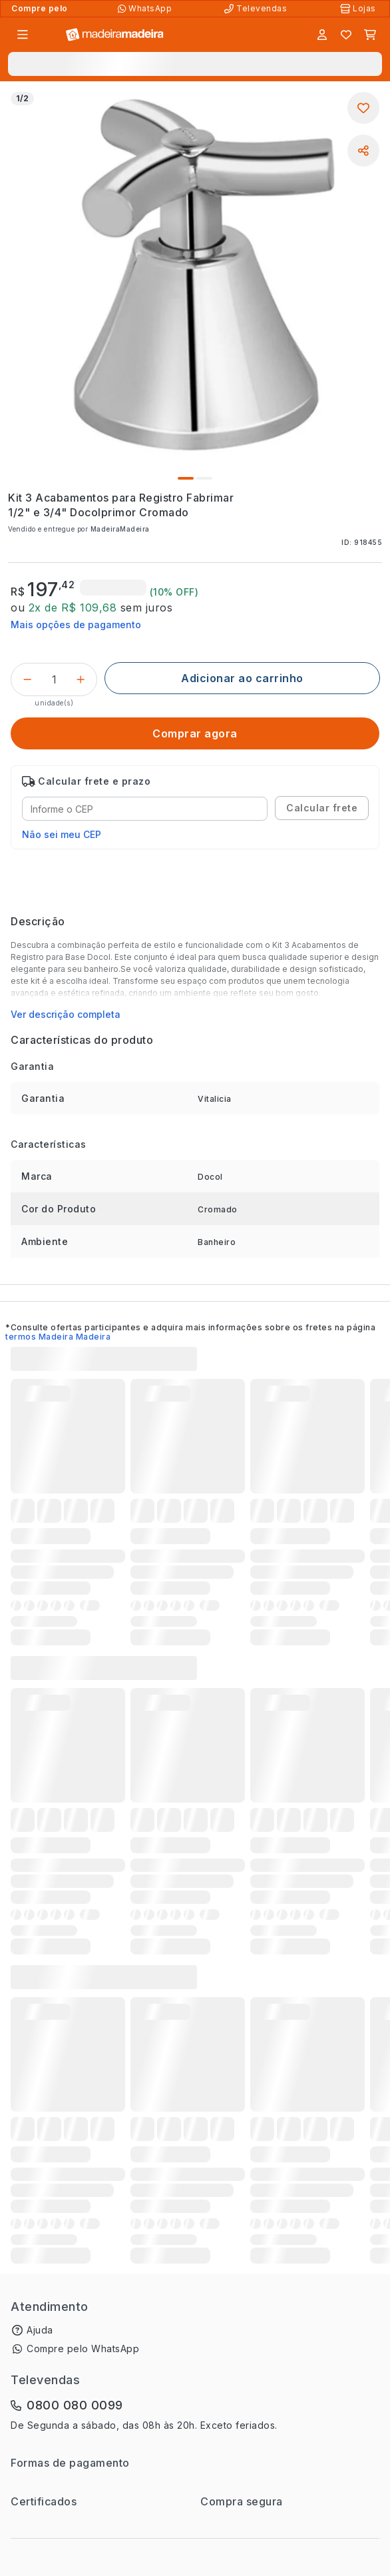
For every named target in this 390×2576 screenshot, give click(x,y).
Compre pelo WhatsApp (83, 2348)
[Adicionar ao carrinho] (242, 678)
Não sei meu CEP (61, 834)
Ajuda (40, 2330)
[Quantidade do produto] (54, 679)
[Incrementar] (81, 679)
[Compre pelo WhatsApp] (146, 8)
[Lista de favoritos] (346, 35)
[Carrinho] (370, 35)
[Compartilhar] (363, 151)
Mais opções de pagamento (76, 624)
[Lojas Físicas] (359, 8)
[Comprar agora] (195, 733)
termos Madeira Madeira (57, 1337)
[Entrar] (322, 35)
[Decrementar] (27, 679)
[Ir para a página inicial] (115, 35)
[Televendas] (257, 8)
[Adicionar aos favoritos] (363, 108)
